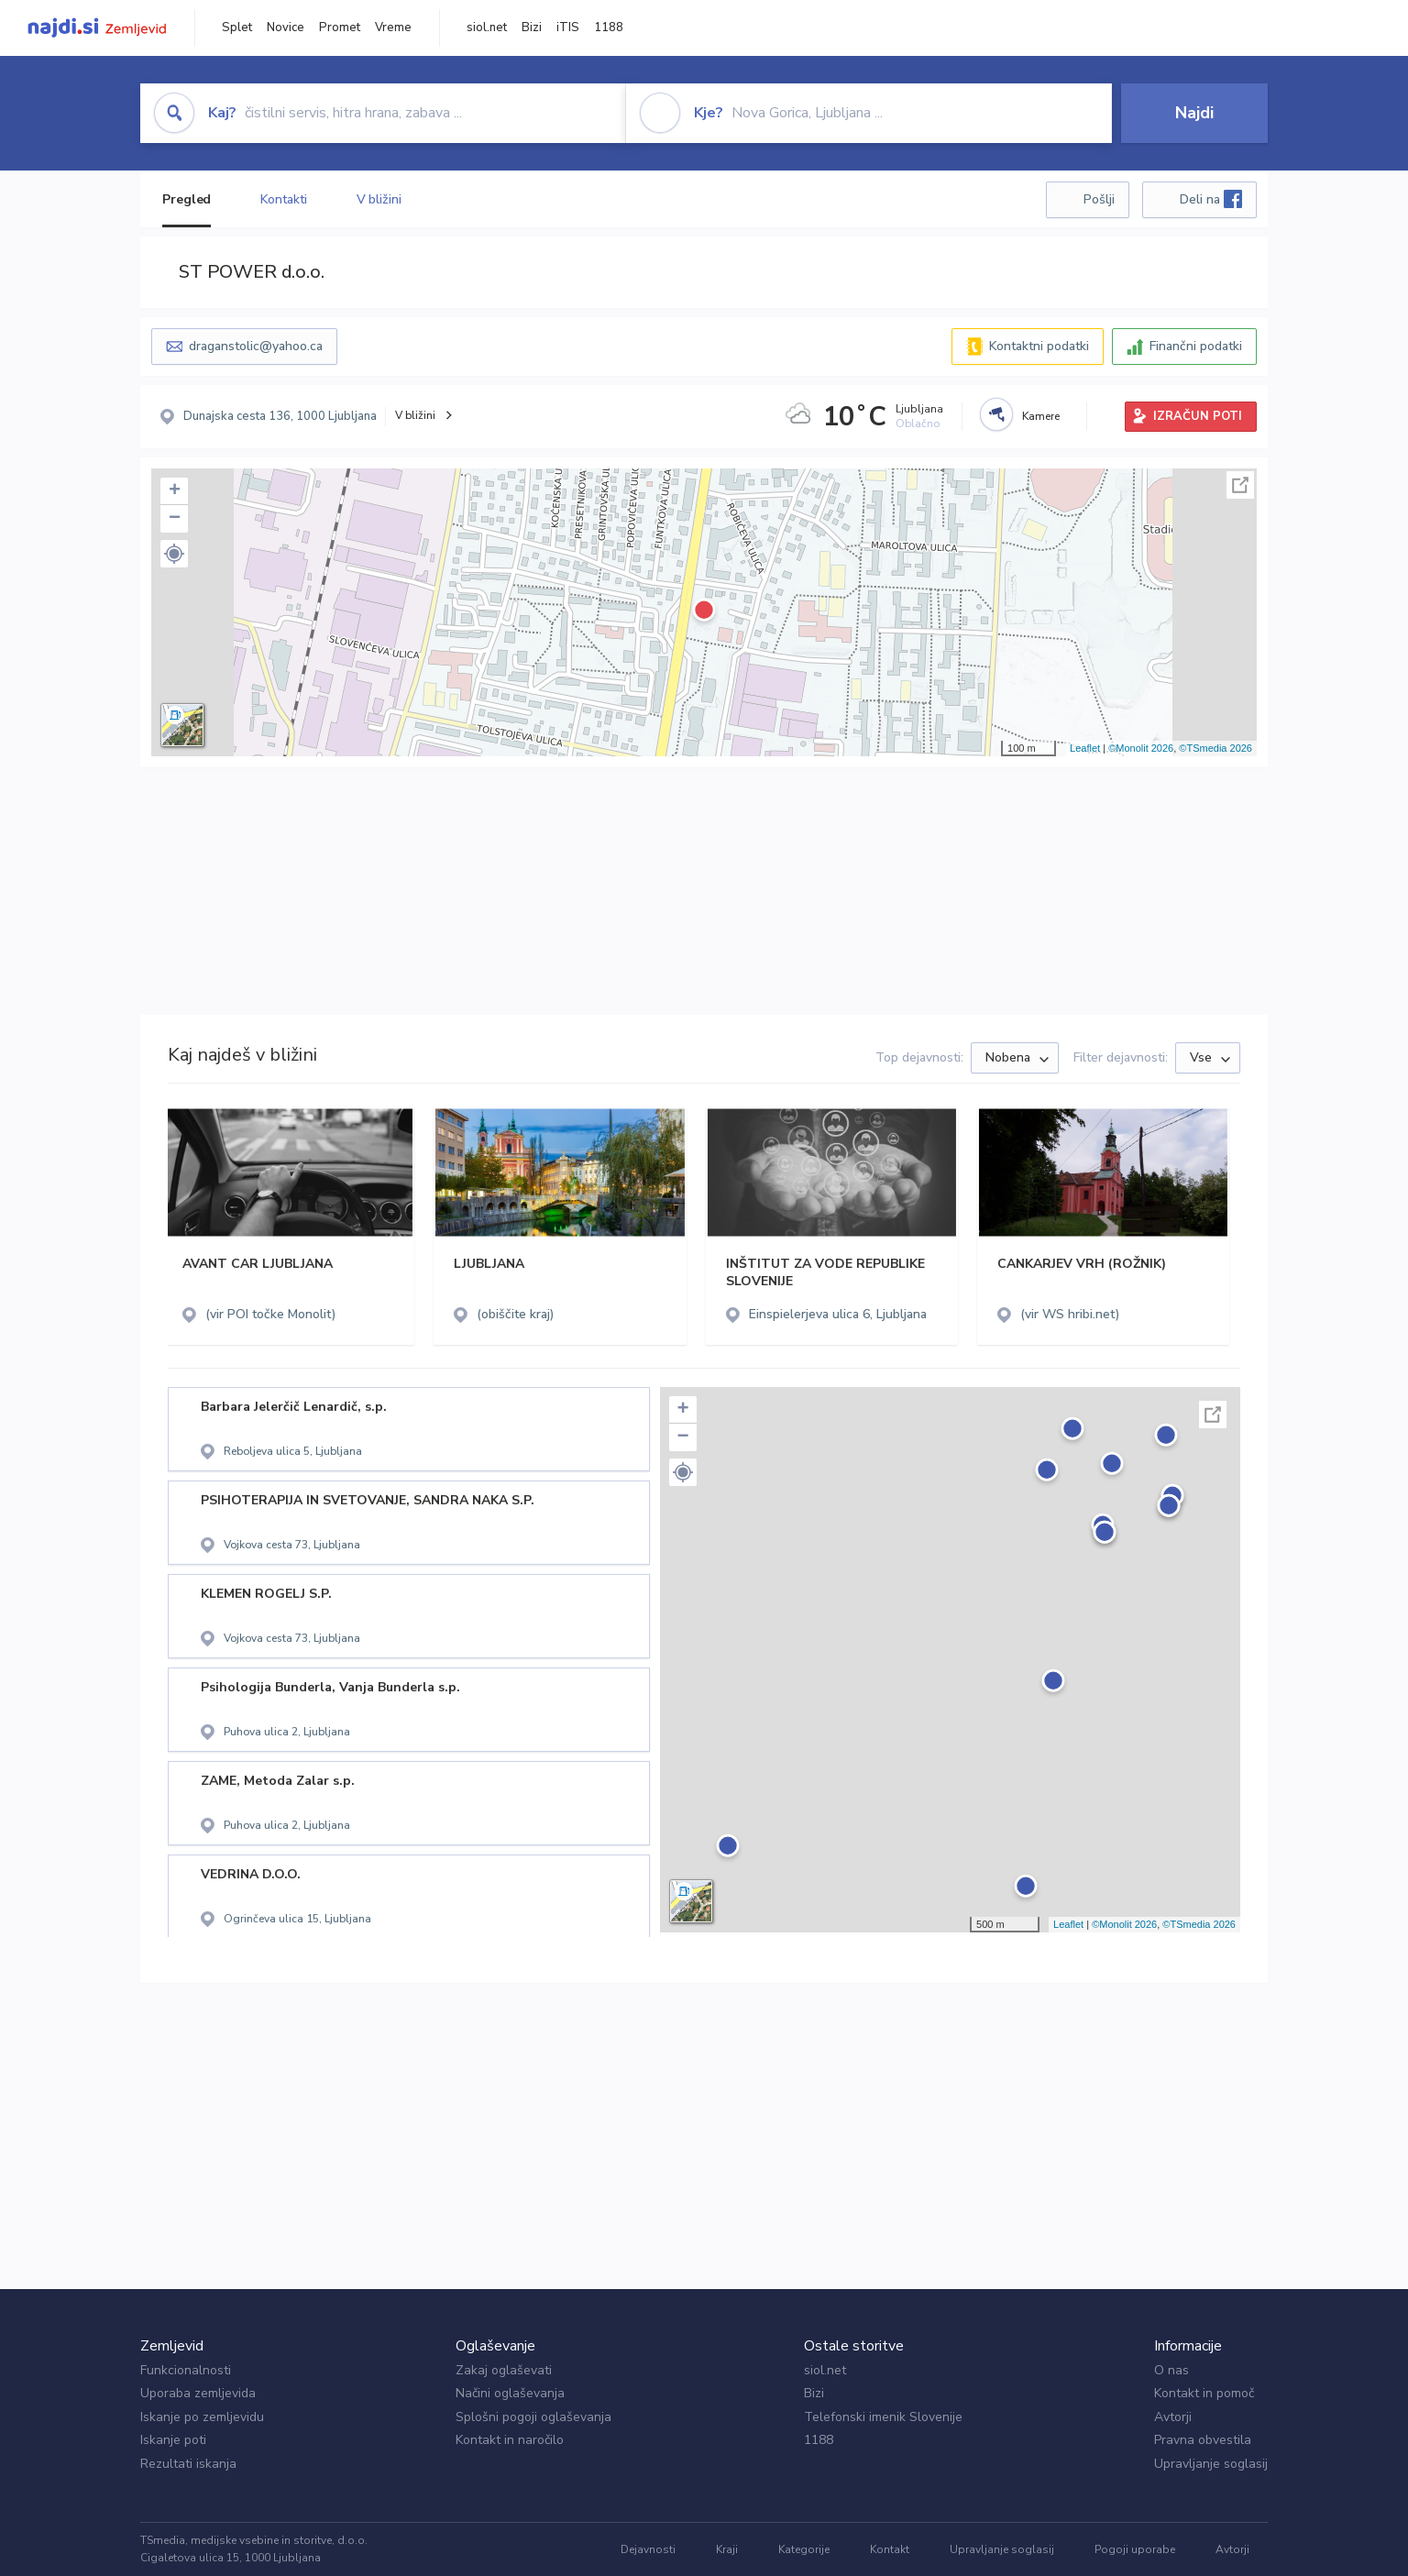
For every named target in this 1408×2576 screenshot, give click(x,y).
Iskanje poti (173, 2440)
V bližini (379, 199)
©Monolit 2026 (1140, 748)
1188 (608, 27)
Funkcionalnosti (185, 2370)
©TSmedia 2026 (1215, 748)
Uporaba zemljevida (198, 2393)
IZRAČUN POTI (1197, 416)
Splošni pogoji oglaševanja (533, 2417)
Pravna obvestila (1202, 2440)
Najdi (1194, 113)
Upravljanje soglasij (1211, 2463)
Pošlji (1099, 199)
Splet (237, 27)
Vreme (393, 27)
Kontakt (889, 2549)
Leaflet (1085, 748)
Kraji (727, 2549)
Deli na (1211, 199)
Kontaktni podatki (1039, 346)
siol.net (487, 27)
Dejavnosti (648, 2549)
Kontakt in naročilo (510, 2440)
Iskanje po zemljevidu (202, 2417)
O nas (1171, 2370)
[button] (174, 553)
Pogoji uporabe (1134, 2549)
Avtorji (1173, 2417)
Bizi (532, 27)
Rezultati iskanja (188, 2463)
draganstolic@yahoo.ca (256, 346)
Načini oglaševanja (510, 2393)
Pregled (186, 199)
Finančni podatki (1196, 346)
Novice (285, 27)
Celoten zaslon (1240, 485)
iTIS (567, 27)
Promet (339, 27)
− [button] (175, 519)
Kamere (1041, 416)
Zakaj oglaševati (504, 2370)
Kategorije (804, 2549)
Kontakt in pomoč (1204, 2393)
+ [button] (175, 491)
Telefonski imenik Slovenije (883, 2417)
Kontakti (283, 199)
